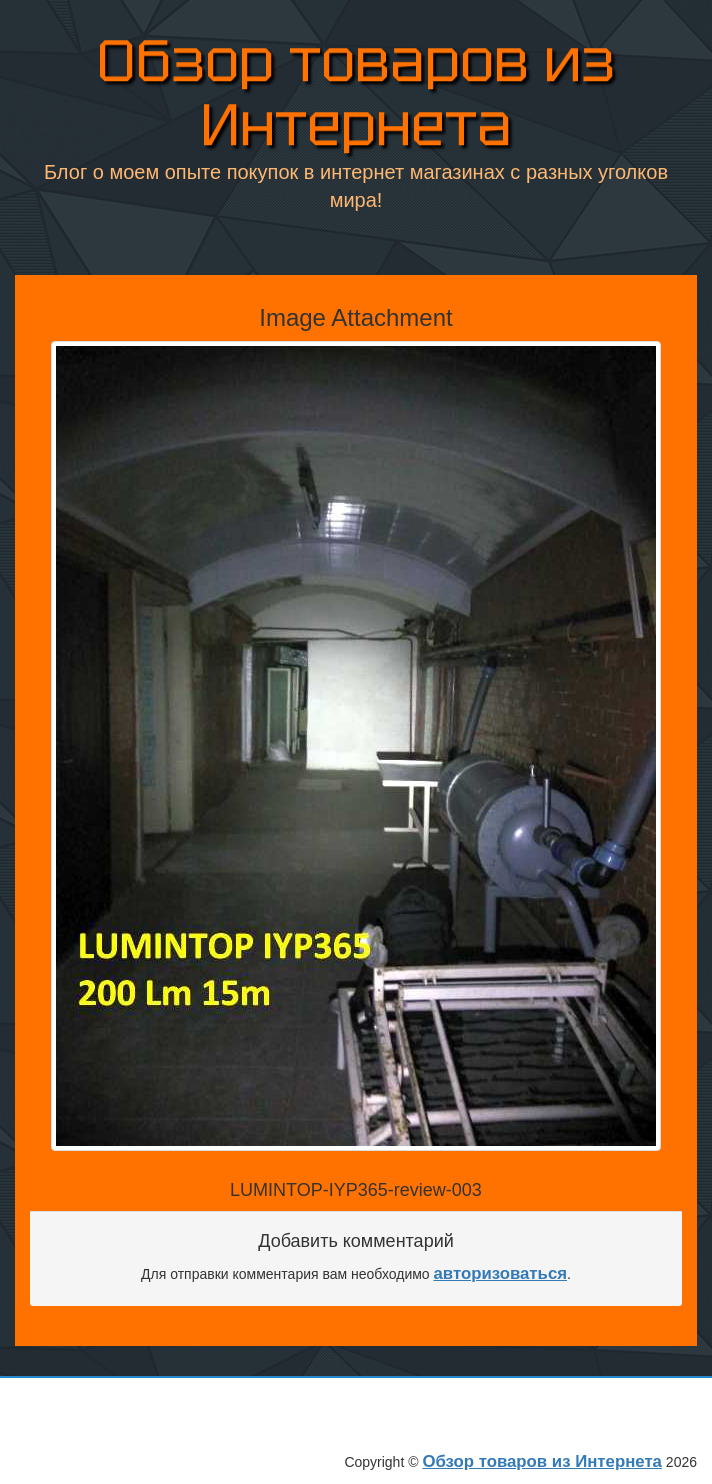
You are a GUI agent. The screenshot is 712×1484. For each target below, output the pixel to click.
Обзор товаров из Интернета (356, 91)
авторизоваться (501, 1273)
